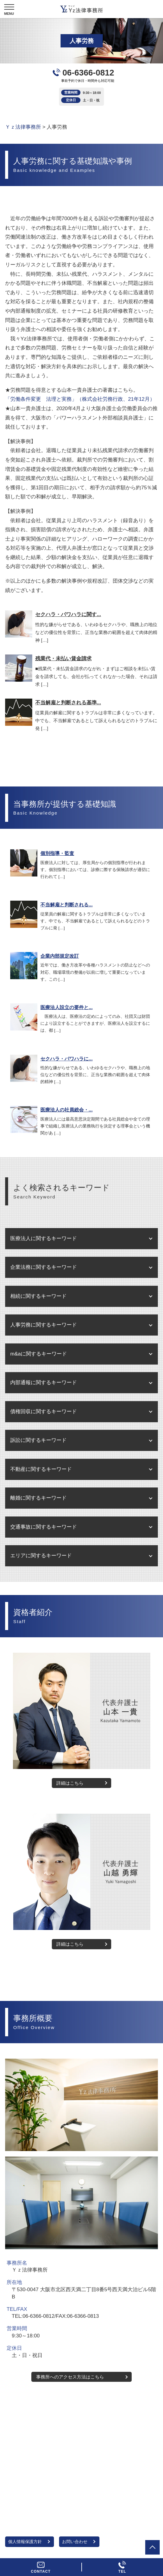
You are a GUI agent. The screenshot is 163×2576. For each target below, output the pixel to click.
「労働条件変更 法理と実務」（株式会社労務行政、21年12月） (80, 399)
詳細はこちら (69, 1783)
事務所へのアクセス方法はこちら (70, 2376)
